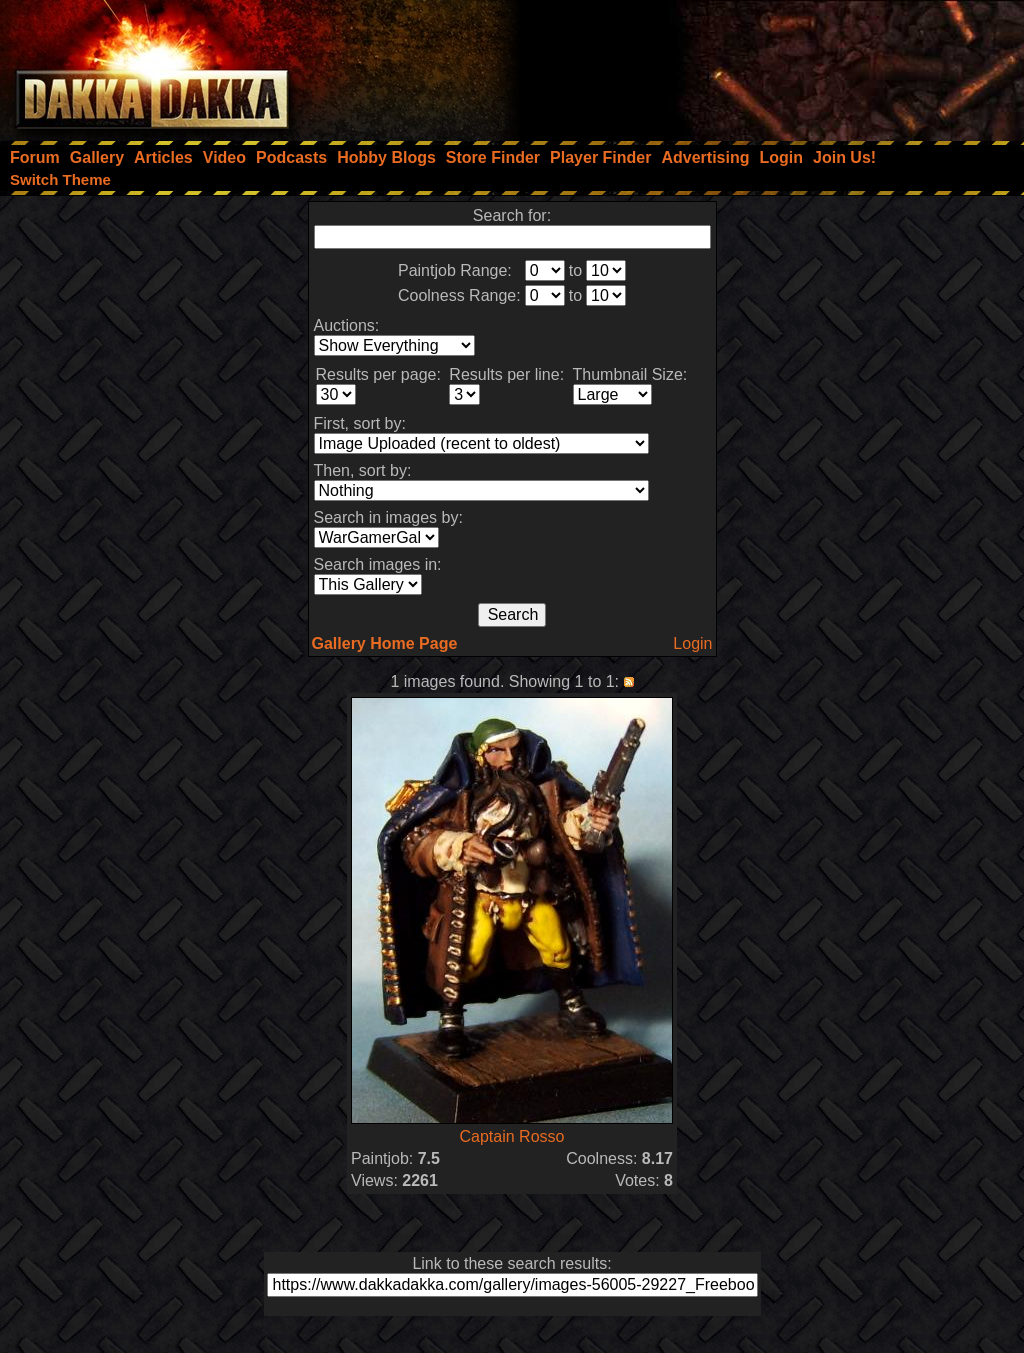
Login (692, 643)
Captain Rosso (512, 1136)
